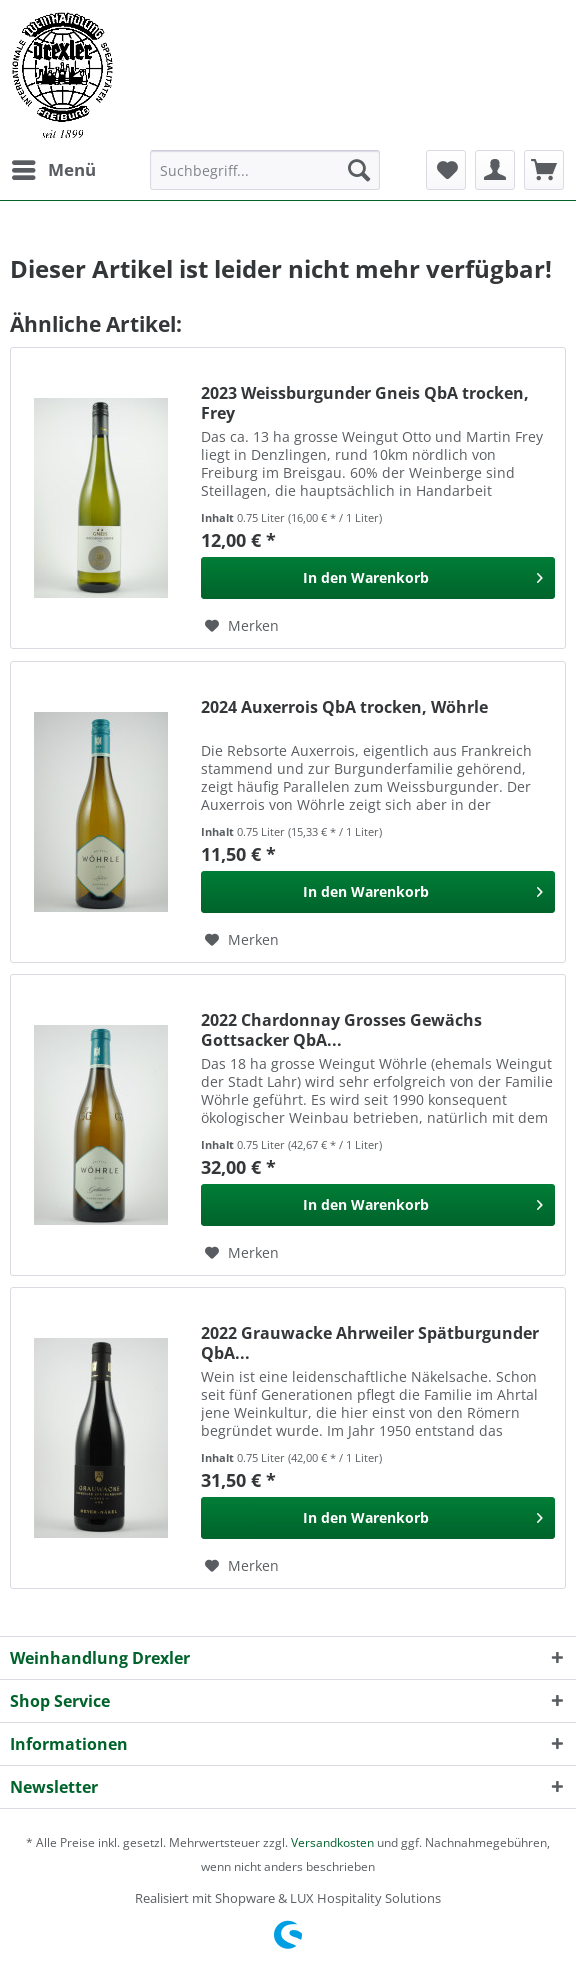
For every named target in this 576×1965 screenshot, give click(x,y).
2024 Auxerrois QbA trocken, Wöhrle (344, 707)
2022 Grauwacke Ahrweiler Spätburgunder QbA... (370, 1343)
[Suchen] (359, 170)
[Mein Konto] (495, 170)
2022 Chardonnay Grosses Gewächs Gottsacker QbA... (341, 1030)
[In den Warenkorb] (378, 578)
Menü (54, 167)
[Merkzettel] (446, 170)
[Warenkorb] (544, 170)
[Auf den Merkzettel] (242, 626)
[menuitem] (53, 170)
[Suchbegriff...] (265, 170)
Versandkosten (332, 1842)
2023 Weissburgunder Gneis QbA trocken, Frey (365, 403)
